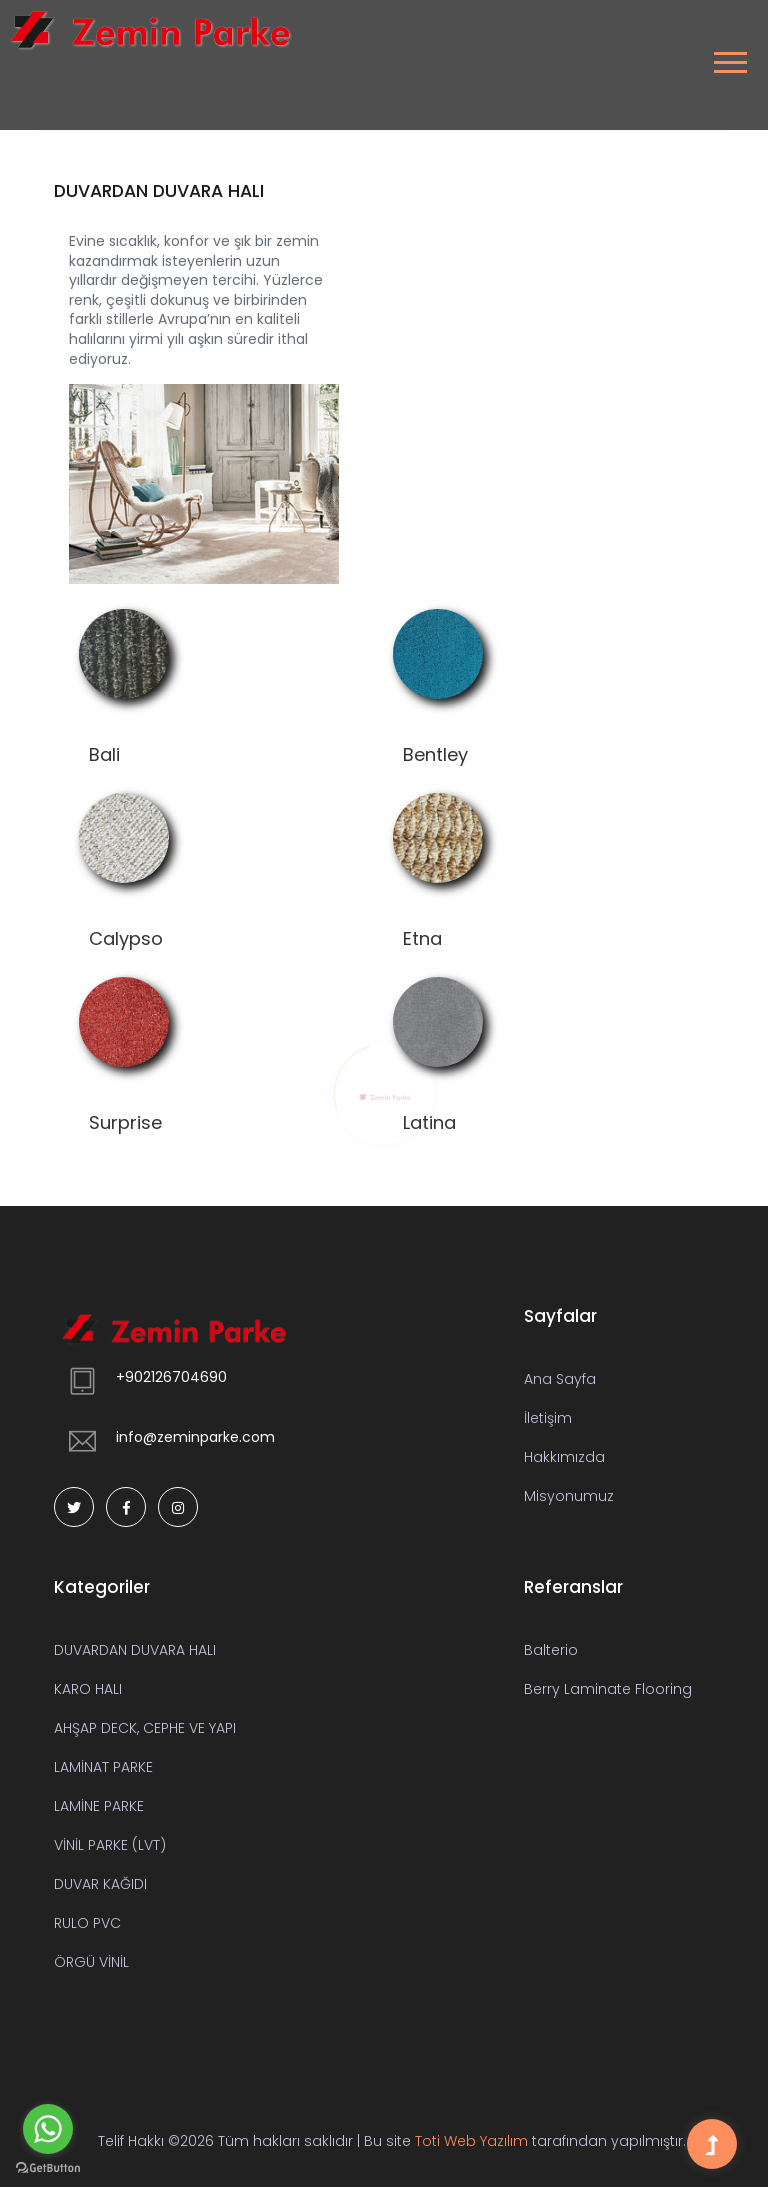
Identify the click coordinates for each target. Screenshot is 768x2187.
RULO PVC (87, 1923)
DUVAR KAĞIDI (100, 1884)
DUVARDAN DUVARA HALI (135, 1650)
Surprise (125, 1122)
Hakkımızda (564, 1457)
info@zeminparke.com (195, 1437)
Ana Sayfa (560, 1379)
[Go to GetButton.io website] (48, 2167)
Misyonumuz (569, 1496)
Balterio (551, 1650)
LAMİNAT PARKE (103, 1767)
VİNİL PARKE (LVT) (110, 1845)
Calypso (126, 938)
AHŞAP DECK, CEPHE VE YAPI (145, 1728)
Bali (104, 754)
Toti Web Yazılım (471, 2141)
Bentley (435, 754)
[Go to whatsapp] (48, 2129)
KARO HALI (88, 1689)
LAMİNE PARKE (99, 1806)
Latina (429, 1122)
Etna (422, 938)
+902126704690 (171, 1377)
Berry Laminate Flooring (608, 1689)
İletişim (548, 1418)
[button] (727, 56)
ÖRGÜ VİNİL (91, 1962)
